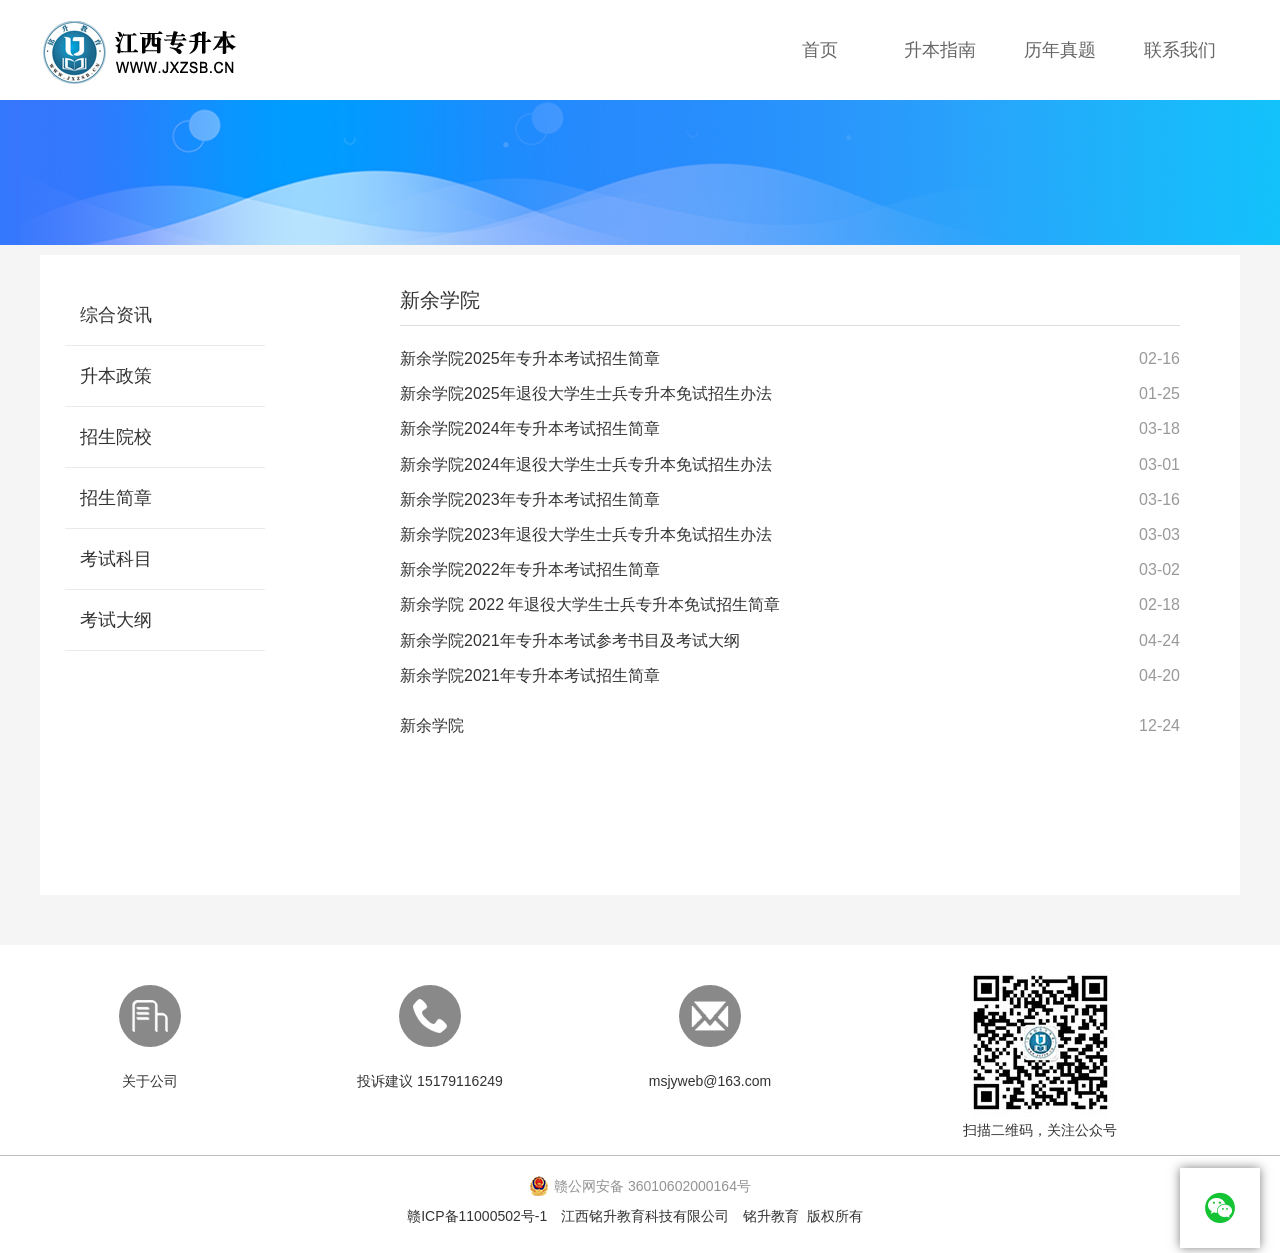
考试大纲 (116, 620)
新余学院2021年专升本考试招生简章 (530, 675)
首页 (820, 50)
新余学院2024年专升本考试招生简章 (530, 428)
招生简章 (116, 498)
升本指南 (940, 50)
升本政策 (116, 376)
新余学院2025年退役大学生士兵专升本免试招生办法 (586, 393)
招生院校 (116, 437)
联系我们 (1180, 50)
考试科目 (116, 559)
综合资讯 (116, 315)
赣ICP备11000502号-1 (477, 1216)
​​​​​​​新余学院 (432, 725)
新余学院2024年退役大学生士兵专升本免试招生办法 (586, 464)
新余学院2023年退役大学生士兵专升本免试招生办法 (586, 534)
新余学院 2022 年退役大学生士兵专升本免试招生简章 (590, 604)
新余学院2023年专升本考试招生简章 (530, 499)
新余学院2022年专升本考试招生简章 (530, 569)
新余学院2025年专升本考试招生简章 (530, 358)
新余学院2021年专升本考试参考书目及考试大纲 (570, 640)
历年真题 (1060, 50)
